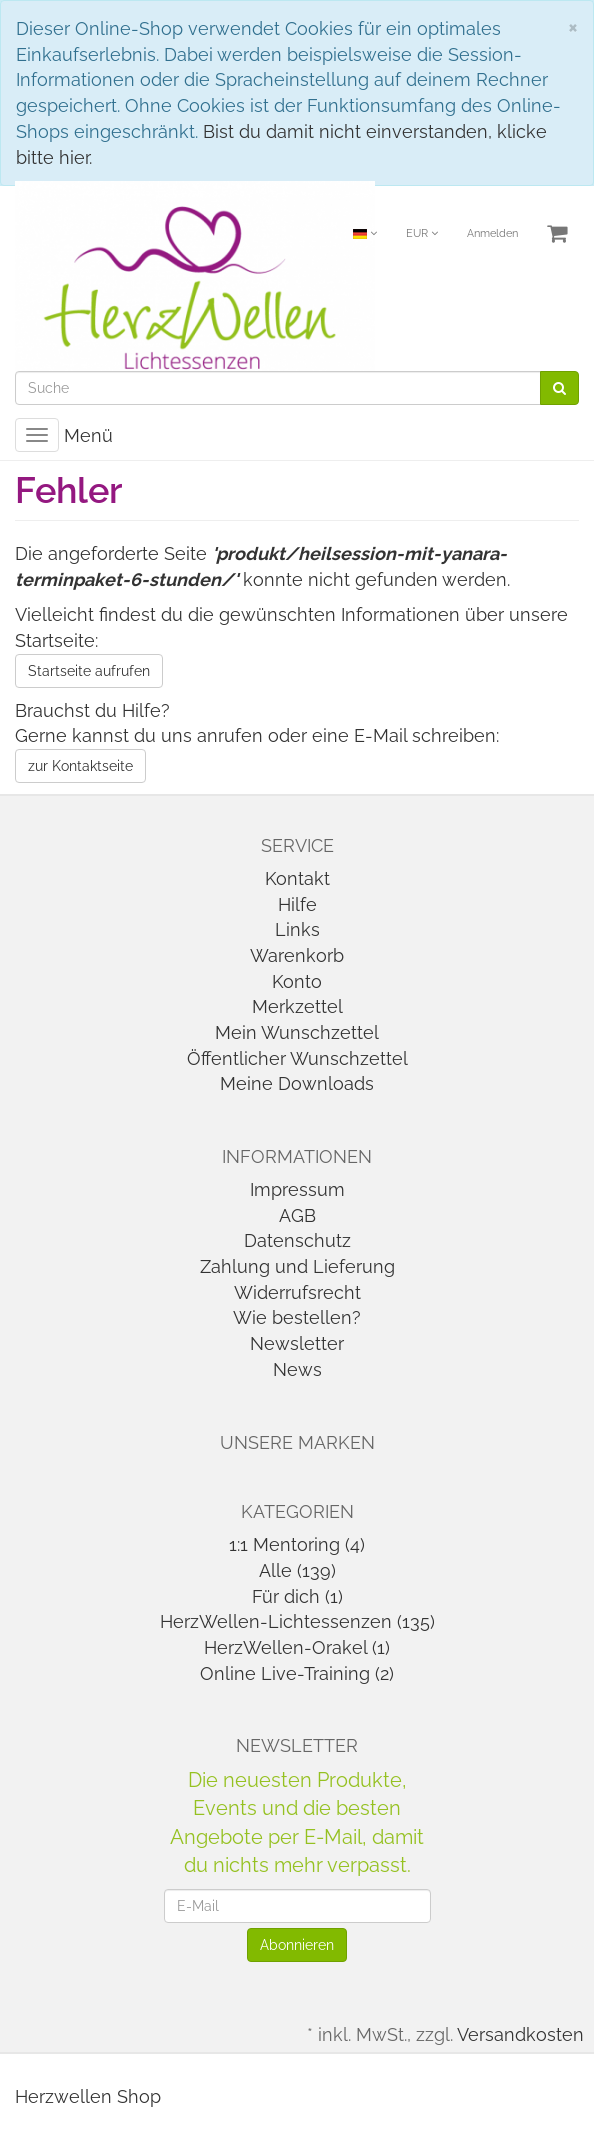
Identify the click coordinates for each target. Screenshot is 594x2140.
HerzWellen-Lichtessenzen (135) (297, 1621)
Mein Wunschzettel (297, 1032)
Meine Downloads (297, 1083)
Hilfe (297, 904)
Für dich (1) (297, 1596)
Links (297, 929)
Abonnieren (297, 1945)
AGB (297, 1215)
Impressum (297, 1189)
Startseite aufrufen (89, 671)
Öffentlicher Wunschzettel (297, 1058)
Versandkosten (520, 2034)
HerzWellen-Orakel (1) (297, 1647)
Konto (297, 981)
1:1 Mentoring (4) (297, 1544)
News (297, 1369)
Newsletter (297, 1343)
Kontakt (297, 878)
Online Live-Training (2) (297, 1673)
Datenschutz (297, 1240)
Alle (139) (297, 1570)
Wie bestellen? (297, 1317)
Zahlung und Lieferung (297, 1266)
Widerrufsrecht (297, 1292)
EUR (422, 233)
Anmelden (492, 233)
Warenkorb (297, 955)
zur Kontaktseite (80, 766)
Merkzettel (297, 1006)
